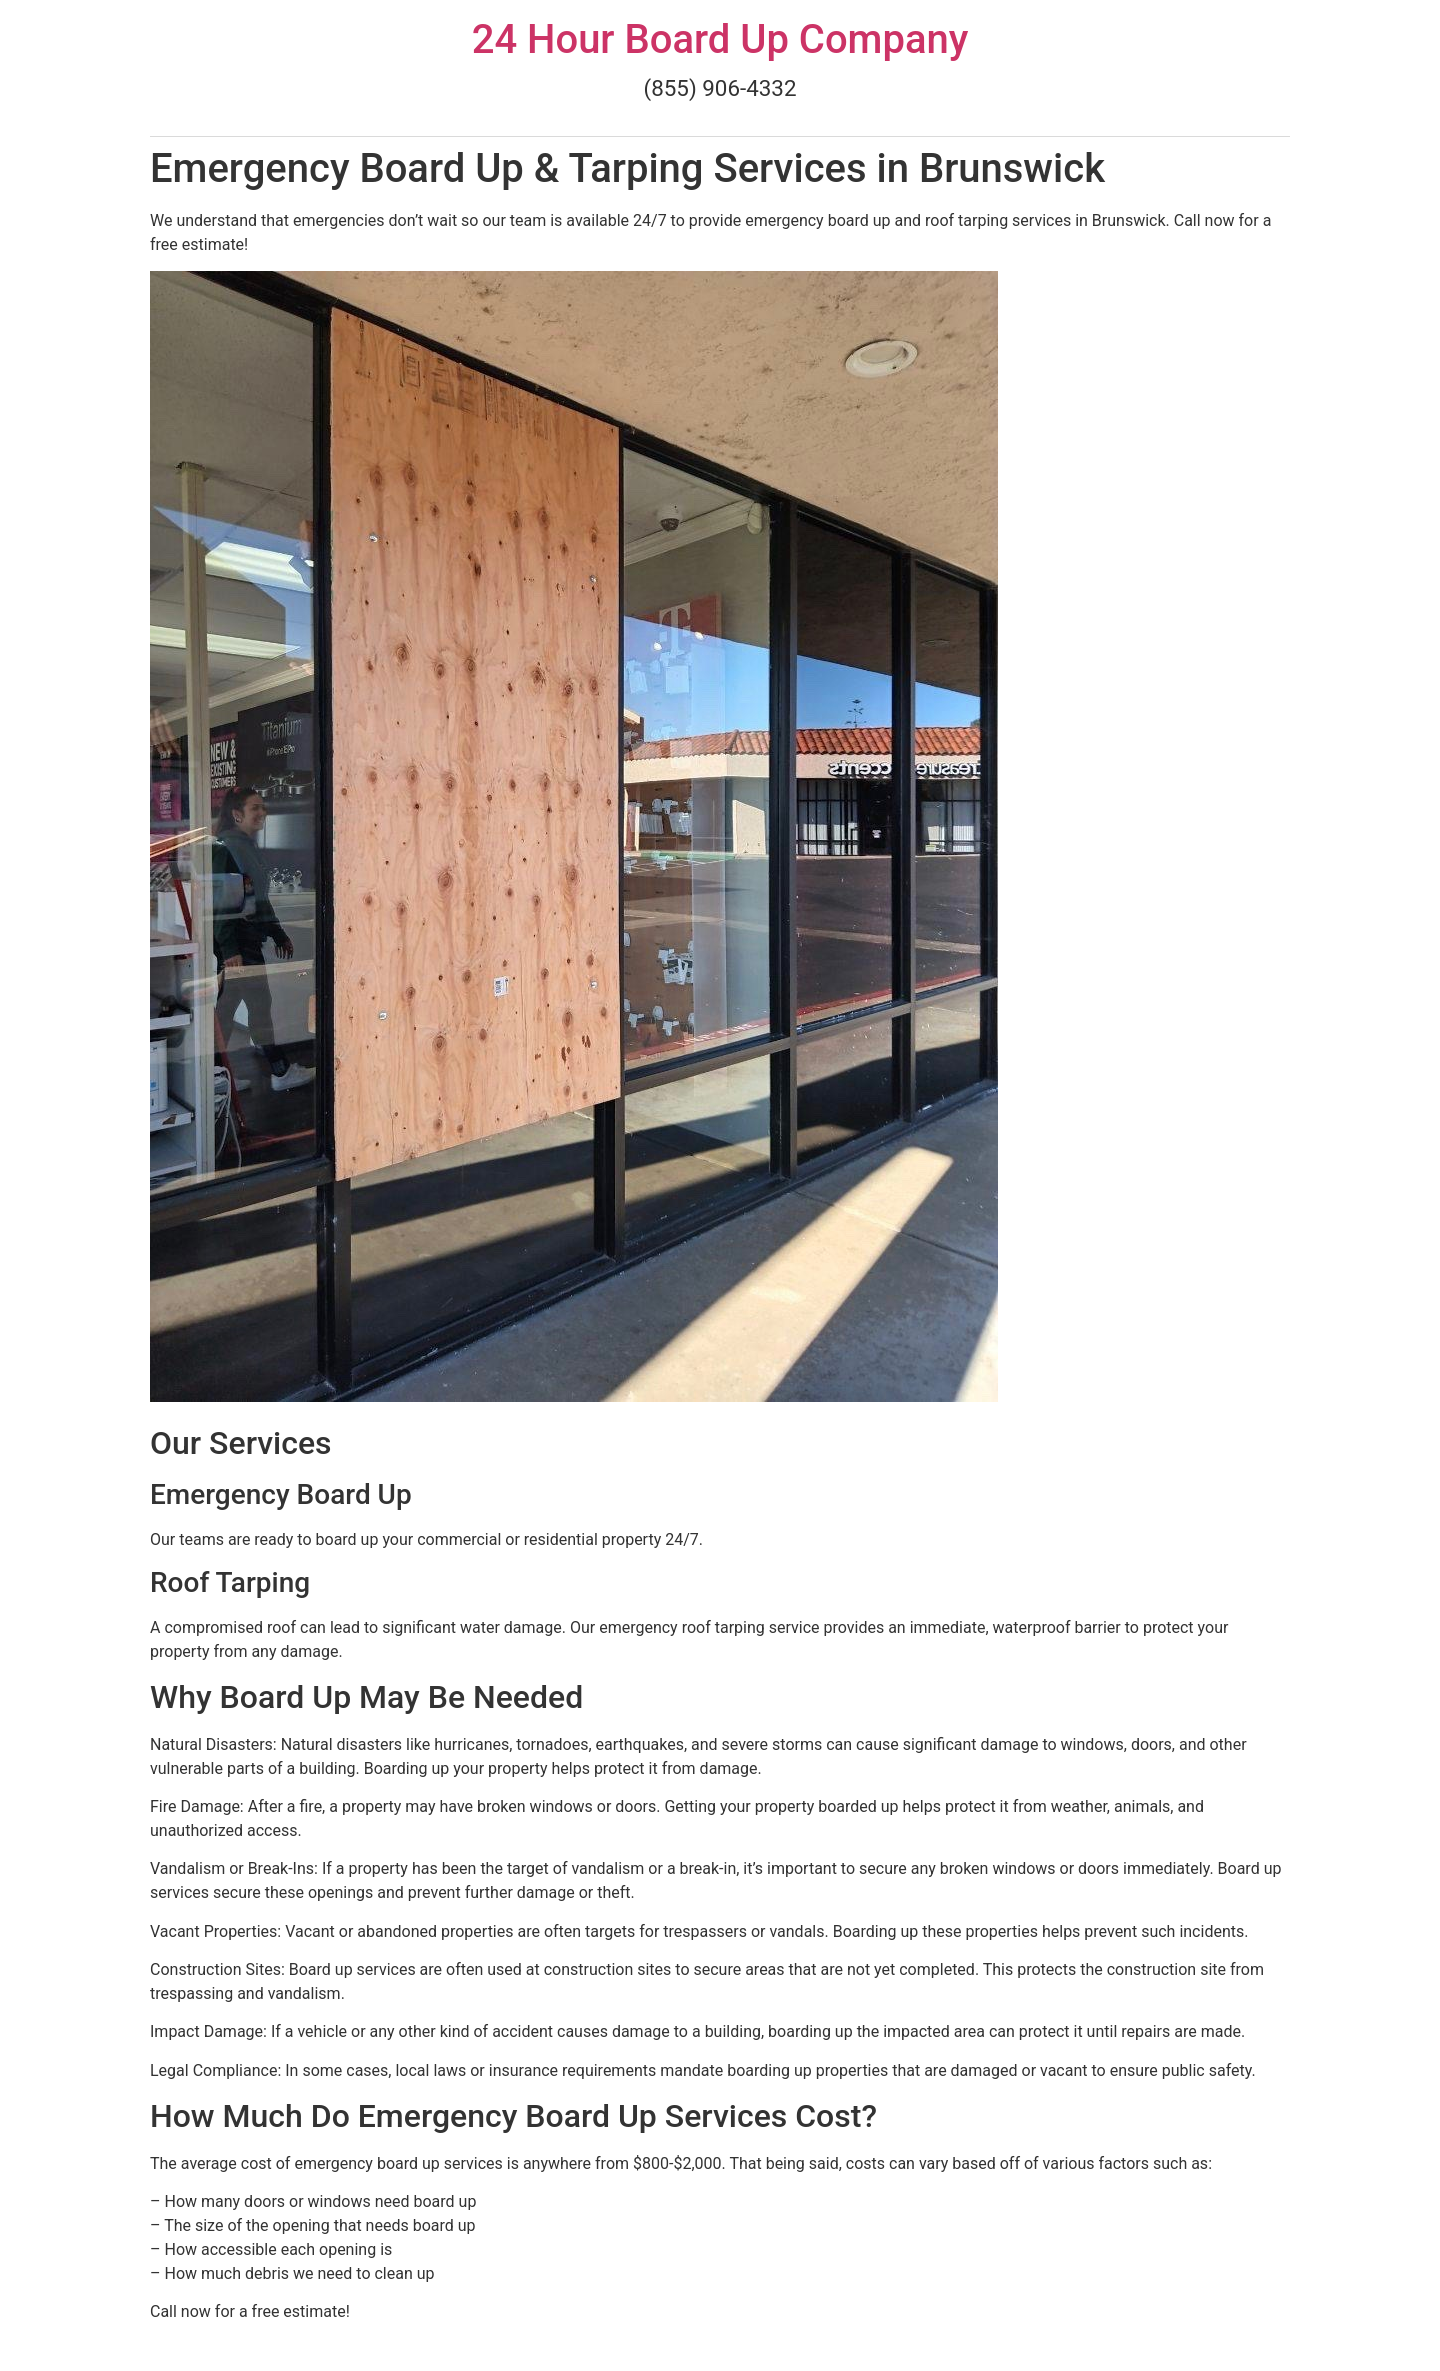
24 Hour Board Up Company (720, 39)
